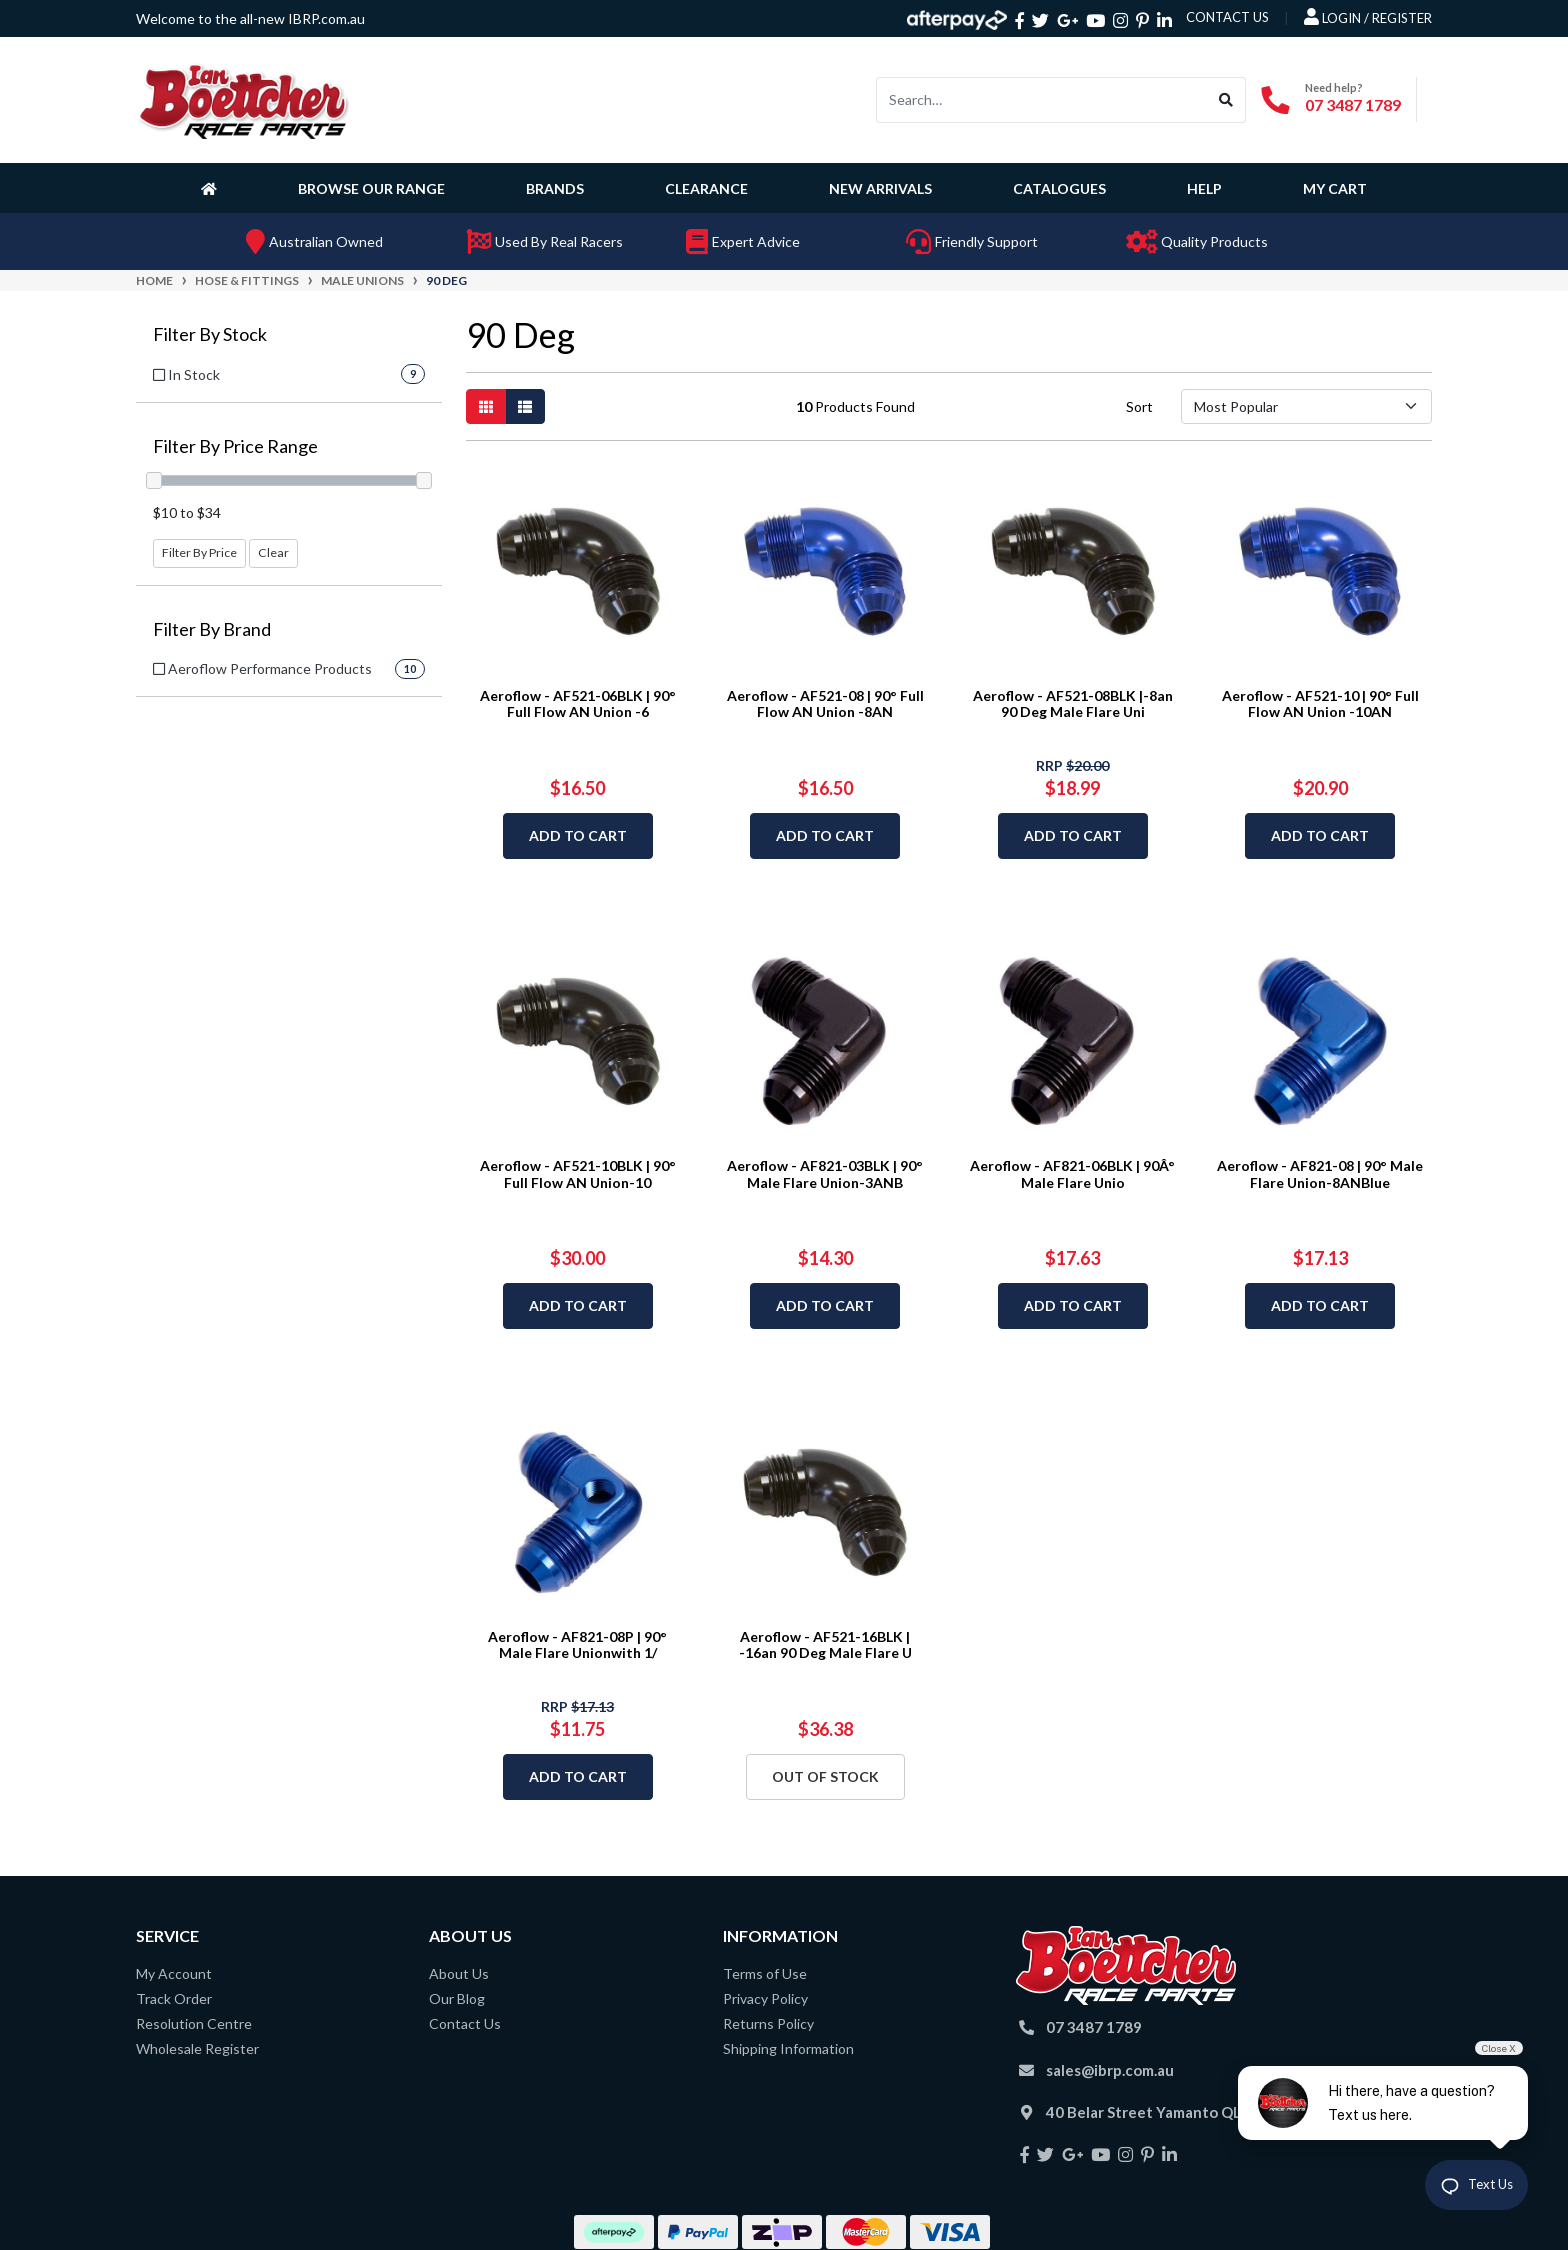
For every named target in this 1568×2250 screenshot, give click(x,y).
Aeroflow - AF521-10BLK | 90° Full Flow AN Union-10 (578, 1174)
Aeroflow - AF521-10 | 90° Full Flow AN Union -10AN (1320, 704)
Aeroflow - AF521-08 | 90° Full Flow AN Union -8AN (825, 704)
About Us (459, 1973)
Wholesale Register (197, 2048)
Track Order (174, 1998)
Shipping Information (788, 2048)
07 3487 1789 (1353, 104)
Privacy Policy (765, 1998)
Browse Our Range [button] (371, 188)
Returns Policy (768, 2023)
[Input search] (1042, 100)
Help (1204, 188)
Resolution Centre (194, 2023)
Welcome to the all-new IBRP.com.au (250, 18)
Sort (1139, 406)
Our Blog (457, 1998)
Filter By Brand (212, 629)
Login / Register (1368, 17)
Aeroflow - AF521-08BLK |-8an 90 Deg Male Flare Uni (1073, 704)
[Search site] (1226, 100)
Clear (273, 552)
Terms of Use (765, 1973)
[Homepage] (213, 188)
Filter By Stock (210, 334)
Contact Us (465, 2023)
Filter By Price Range (235, 446)
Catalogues (1059, 188)
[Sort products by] (1306, 406)
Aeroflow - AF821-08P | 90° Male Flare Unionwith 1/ (577, 1645)
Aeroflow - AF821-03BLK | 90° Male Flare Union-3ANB (825, 1174)
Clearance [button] (706, 188)
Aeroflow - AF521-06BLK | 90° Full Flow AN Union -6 (578, 704)
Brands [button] (555, 188)
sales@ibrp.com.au (1110, 2070)
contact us (1227, 17)
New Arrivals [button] (880, 188)
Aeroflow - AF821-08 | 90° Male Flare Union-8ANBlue (1320, 1174)
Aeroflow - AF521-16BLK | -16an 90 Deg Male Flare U (825, 1645)
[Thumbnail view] (486, 406)
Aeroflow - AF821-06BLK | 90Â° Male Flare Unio (1072, 1174)
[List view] (525, 406)
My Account (174, 1973)
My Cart (1335, 188)
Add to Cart (578, 835)
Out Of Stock (825, 1776)
